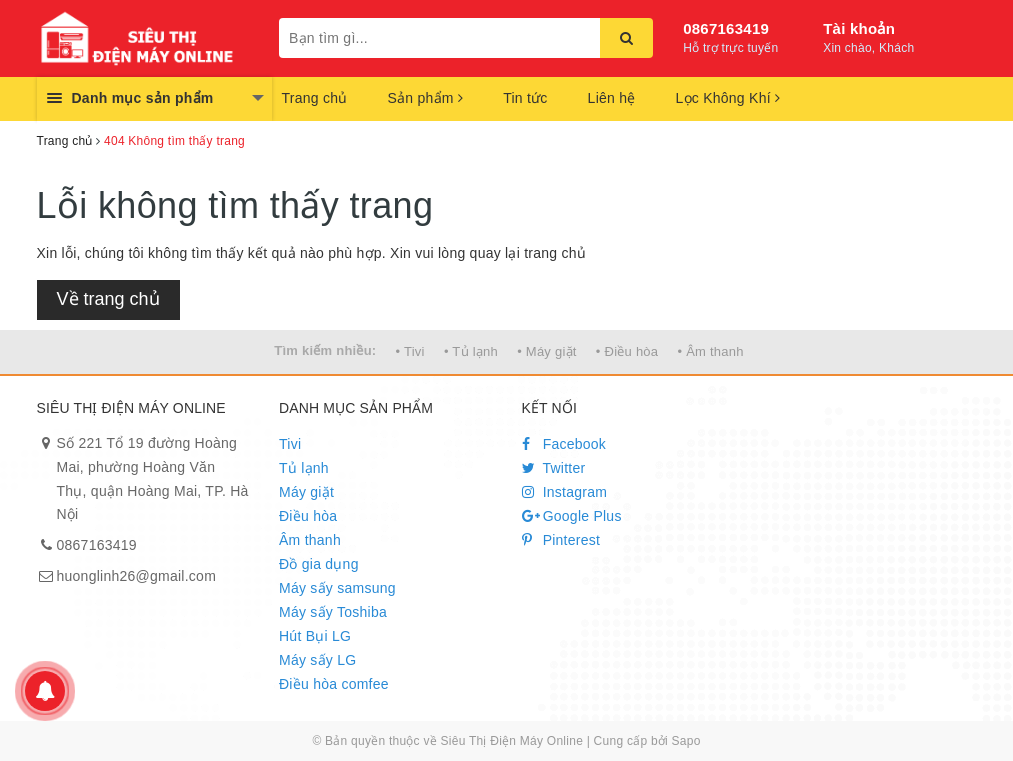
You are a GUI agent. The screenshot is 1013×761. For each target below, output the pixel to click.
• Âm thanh (710, 351)
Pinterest (561, 540)
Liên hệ (612, 98)
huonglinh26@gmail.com (137, 576)
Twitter (554, 468)
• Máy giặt (547, 351)
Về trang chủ (108, 299)
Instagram (565, 492)
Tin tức (525, 98)
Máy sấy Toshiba (333, 612)
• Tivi (410, 351)
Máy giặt (306, 492)
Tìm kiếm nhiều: (325, 350)
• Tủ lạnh (471, 351)
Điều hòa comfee (334, 684)
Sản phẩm (425, 98)
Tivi (290, 444)
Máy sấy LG (317, 660)
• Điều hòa (627, 351)
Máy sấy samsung (337, 588)
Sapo (686, 741)
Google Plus (572, 516)
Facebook (564, 444)
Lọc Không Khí (728, 98)
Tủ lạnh (304, 468)
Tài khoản (859, 28)
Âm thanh (310, 540)
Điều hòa (308, 516)
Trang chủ (315, 98)
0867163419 (726, 28)
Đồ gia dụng (319, 564)
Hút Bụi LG (315, 636)
